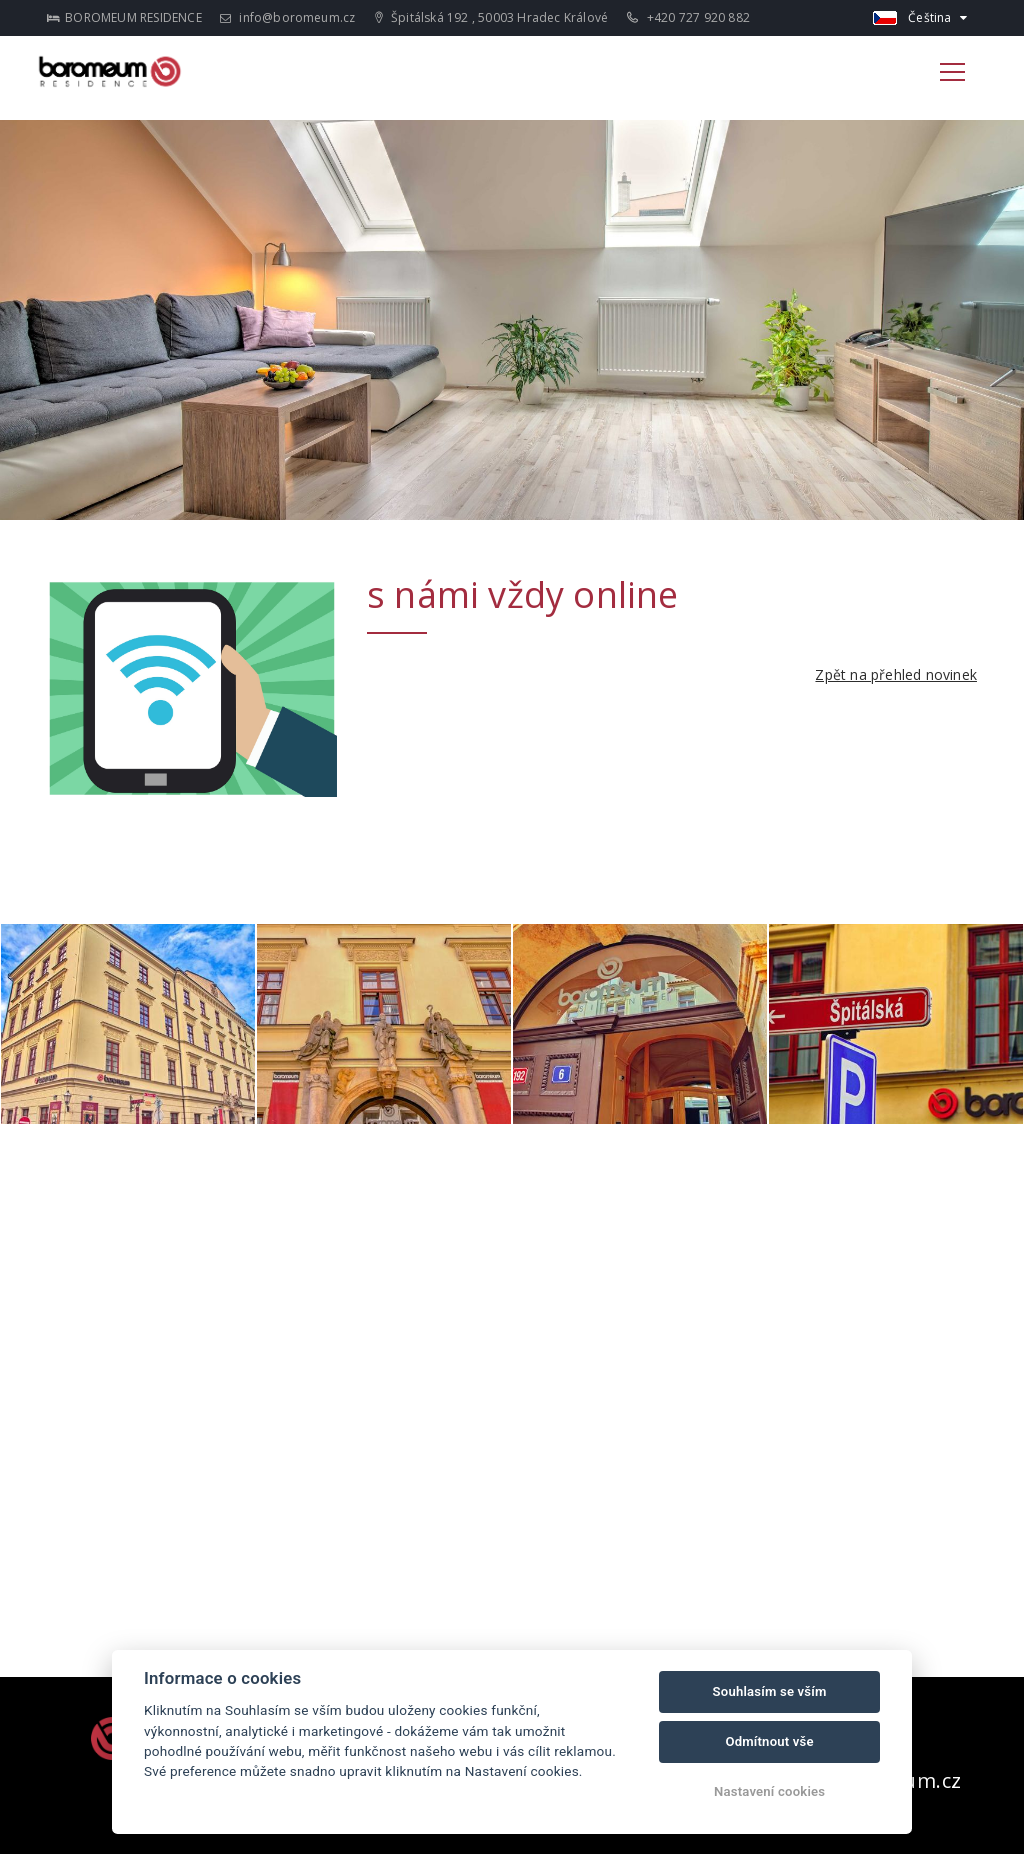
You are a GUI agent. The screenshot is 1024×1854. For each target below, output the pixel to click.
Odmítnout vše (769, 1741)
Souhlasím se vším (770, 1691)
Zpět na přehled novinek (896, 674)
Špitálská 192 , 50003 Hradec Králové (491, 17)
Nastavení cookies (769, 1791)
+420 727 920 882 (688, 17)
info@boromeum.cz (288, 17)
